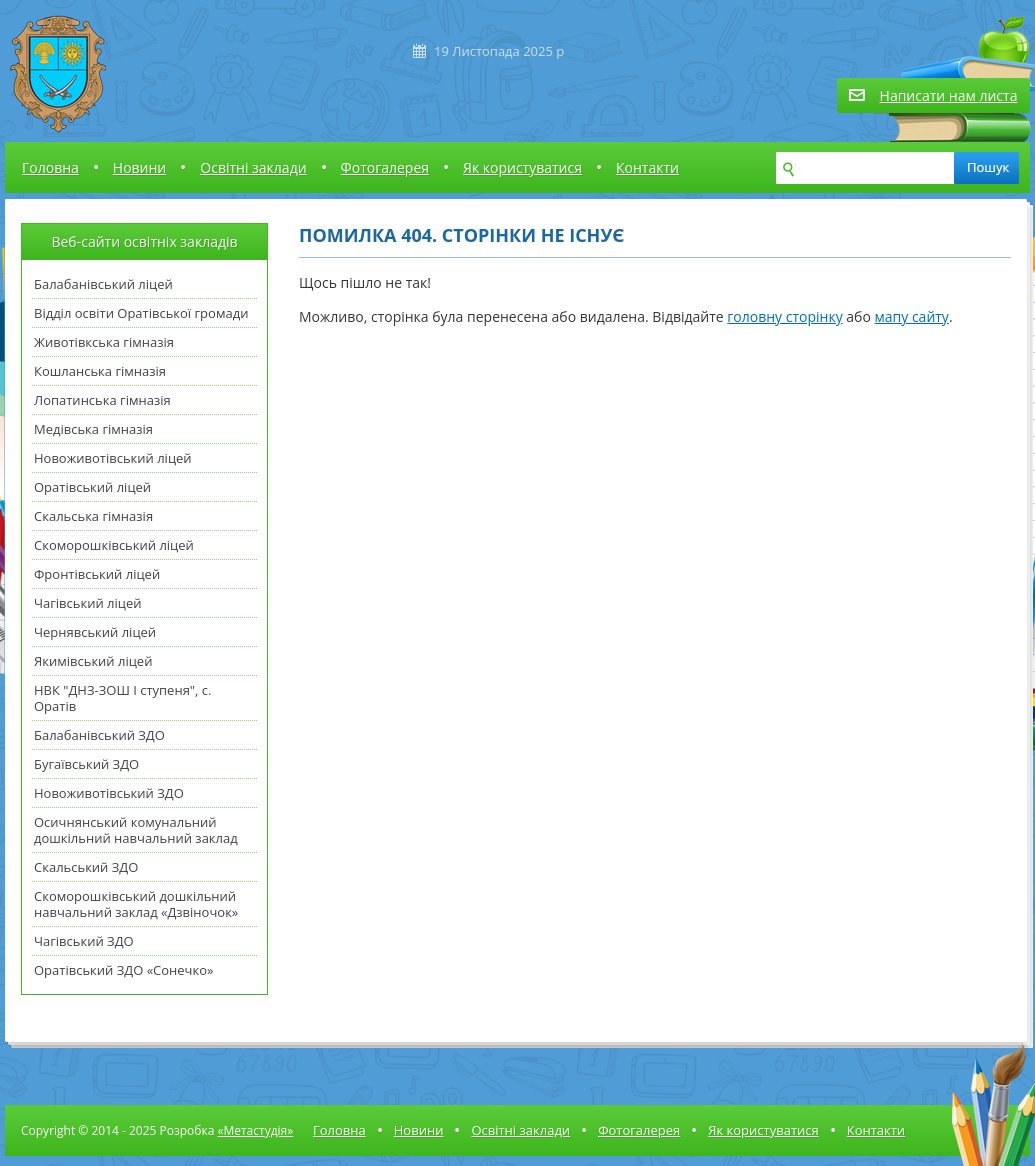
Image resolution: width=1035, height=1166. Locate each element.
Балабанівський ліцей (103, 284)
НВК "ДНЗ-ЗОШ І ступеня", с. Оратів (122, 698)
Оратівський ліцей (92, 487)
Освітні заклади (253, 167)
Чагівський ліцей (88, 603)
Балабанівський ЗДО (99, 735)
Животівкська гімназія (104, 342)
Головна (50, 167)
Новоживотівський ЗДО (109, 793)
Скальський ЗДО (86, 867)
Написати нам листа (949, 95)
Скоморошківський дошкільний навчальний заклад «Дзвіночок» (136, 904)
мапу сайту (912, 316)
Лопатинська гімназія (102, 400)
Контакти (647, 167)
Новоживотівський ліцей (113, 458)
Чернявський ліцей (95, 632)
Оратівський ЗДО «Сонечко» (123, 970)
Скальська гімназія (93, 516)
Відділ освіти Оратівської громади (141, 313)
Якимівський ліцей (93, 661)
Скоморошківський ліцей (114, 545)
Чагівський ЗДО (84, 941)
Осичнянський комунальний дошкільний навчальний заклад (136, 830)
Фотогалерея (385, 167)
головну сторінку (784, 316)
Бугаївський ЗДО (86, 764)
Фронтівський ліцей (97, 574)
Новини (139, 167)
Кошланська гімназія (100, 371)
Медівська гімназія (93, 429)
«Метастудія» (255, 1130)
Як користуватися (522, 167)
